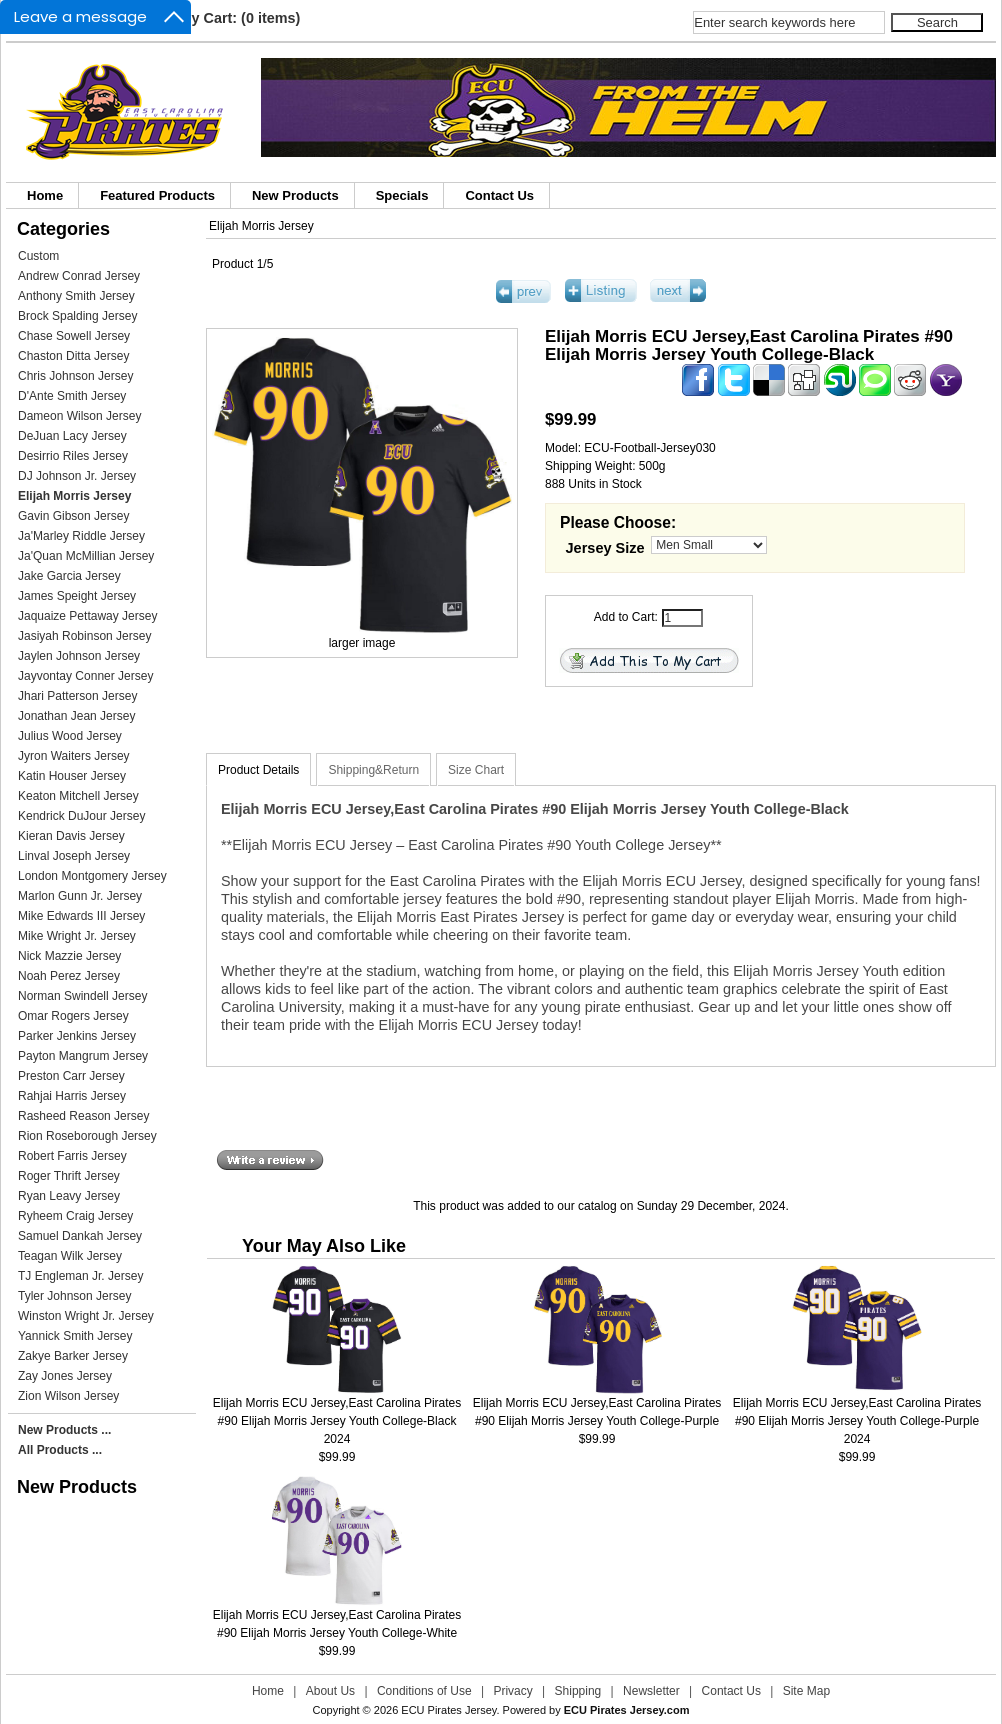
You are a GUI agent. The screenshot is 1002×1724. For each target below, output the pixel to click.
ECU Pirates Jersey (448, 1710)
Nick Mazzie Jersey (69, 956)
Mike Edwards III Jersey (81, 916)
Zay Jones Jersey (65, 1376)
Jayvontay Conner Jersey (85, 676)
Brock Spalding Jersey (77, 316)
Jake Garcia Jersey (69, 576)
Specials (402, 195)
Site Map (806, 1691)
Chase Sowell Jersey (74, 336)
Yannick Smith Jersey (75, 1336)
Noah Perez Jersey (69, 976)
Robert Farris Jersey (72, 1156)
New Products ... (64, 1430)
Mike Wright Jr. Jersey (77, 936)
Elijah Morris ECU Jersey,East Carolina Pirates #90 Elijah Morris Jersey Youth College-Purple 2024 (857, 1421)
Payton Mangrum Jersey (83, 1056)
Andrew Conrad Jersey (79, 276)
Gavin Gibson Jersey (73, 516)
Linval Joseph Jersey (74, 856)
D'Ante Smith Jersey (72, 396)
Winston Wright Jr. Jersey (86, 1316)
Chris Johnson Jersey (75, 376)
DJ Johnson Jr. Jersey (77, 476)
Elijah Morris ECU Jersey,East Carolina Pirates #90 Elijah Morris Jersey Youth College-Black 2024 (337, 1421)
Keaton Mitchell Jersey (78, 796)
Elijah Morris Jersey (261, 226)
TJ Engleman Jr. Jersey (80, 1276)
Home (45, 195)
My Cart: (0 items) (240, 18)
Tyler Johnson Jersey (74, 1296)
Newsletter (651, 1691)
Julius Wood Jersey (70, 736)
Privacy (512, 1691)
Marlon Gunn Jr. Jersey (80, 896)
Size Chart (476, 770)
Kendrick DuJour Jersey (81, 816)
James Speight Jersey (77, 596)
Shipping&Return (373, 770)
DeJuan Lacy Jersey (72, 436)
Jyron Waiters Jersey (74, 756)
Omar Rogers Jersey (73, 1016)
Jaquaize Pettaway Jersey (87, 616)
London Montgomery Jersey (92, 876)
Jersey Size (605, 548)
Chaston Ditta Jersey (73, 356)
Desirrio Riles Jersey (73, 456)
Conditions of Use (424, 1691)
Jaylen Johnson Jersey (79, 656)
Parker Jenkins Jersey (77, 1036)
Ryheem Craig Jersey (75, 1216)
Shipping (578, 1691)
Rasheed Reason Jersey (83, 1116)
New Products (295, 195)
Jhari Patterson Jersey (77, 696)
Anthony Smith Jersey (76, 296)
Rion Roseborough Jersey (87, 1136)
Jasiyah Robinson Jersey (84, 636)
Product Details (258, 770)
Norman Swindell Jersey (82, 996)
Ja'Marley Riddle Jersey (81, 536)
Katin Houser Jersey (72, 776)
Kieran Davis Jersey (71, 836)
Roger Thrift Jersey (69, 1176)
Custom (38, 256)
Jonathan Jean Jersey (76, 716)
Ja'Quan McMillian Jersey (86, 556)
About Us (330, 1691)
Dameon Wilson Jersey (79, 416)
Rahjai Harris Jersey (72, 1096)
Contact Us (499, 195)
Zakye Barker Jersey (73, 1356)
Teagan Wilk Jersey (70, 1256)
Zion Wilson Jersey (68, 1396)
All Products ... (60, 1450)
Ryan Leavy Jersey (69, 1196)
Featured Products (157, 195)
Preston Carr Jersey (71, 1076)
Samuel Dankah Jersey (80, 1236)
